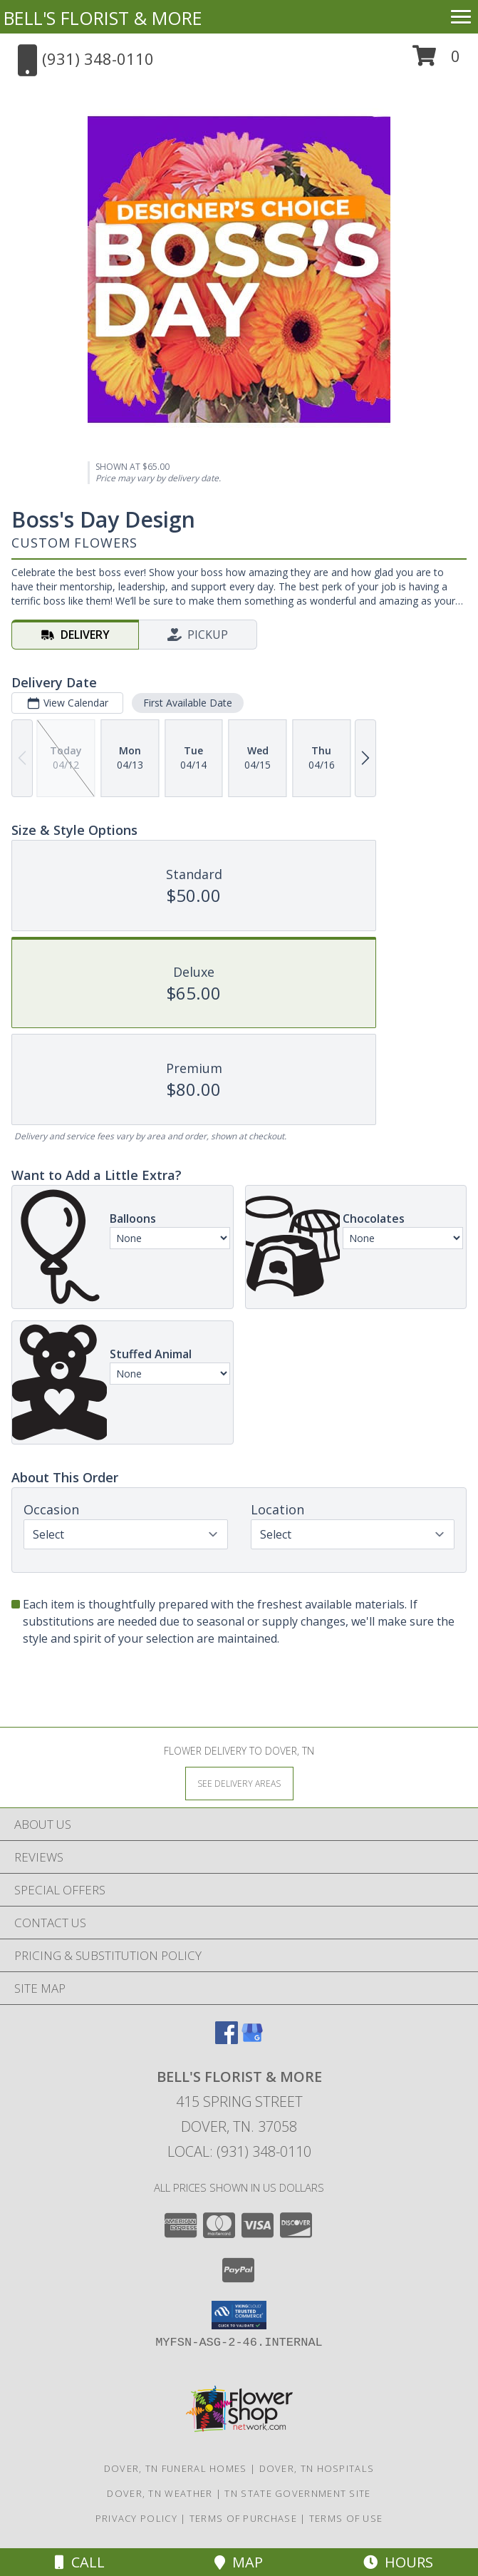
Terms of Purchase (243, 2518)
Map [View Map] (238, 2562)
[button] (436, 61)
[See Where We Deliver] (239, 1783)
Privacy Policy (136, 2518)
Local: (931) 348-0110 (239, 2151)
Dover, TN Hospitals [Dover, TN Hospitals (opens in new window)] (317, 2468)
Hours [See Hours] (398, 2562)
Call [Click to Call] (80, 2562)
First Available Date (187, 702)
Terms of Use (346, 2518)
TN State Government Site (297, 2493)
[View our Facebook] (226, 2039)
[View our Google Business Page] (252, 2039)
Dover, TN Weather (159, 2493)
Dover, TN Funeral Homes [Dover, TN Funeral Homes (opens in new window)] (175, 2468)
